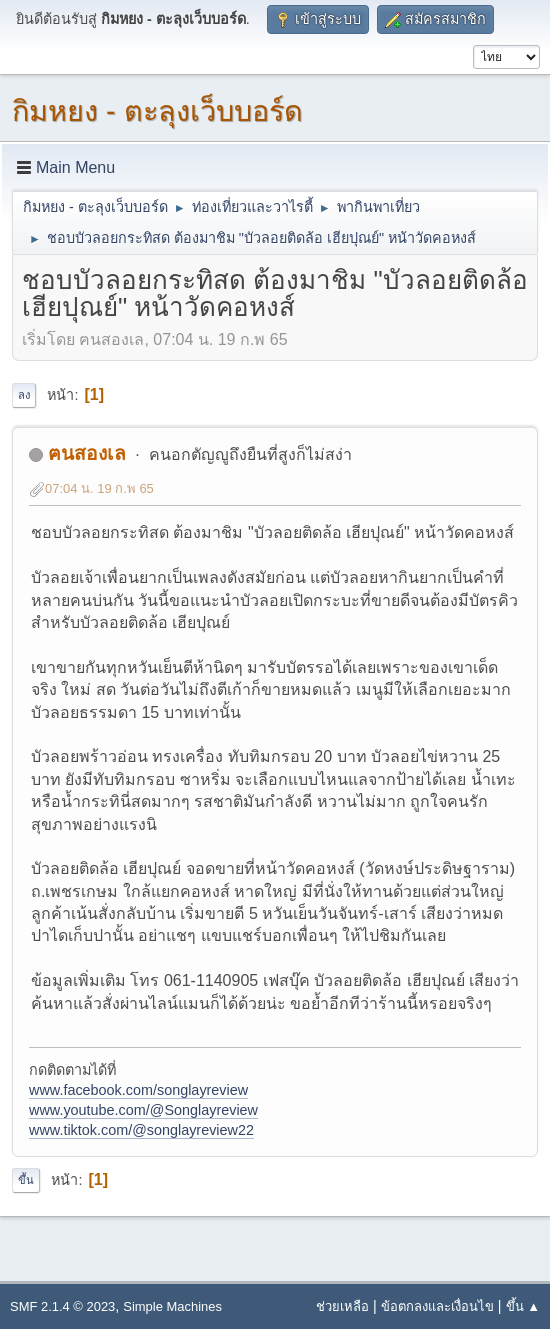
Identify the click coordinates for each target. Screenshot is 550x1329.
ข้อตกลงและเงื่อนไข (437, 1306)
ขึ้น (26, 1180)
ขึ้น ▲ (523, 1306)
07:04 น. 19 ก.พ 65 (99, 488)
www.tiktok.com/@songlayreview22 (141, 1130)
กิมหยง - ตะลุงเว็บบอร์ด (157, 111)
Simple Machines (172, 1306)
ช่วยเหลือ (342, 1306)
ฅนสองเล (87, 453)
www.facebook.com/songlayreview (138, 1090)
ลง (24, 395)
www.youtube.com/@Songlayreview (143, 1110)
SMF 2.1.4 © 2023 (62, 1306)
